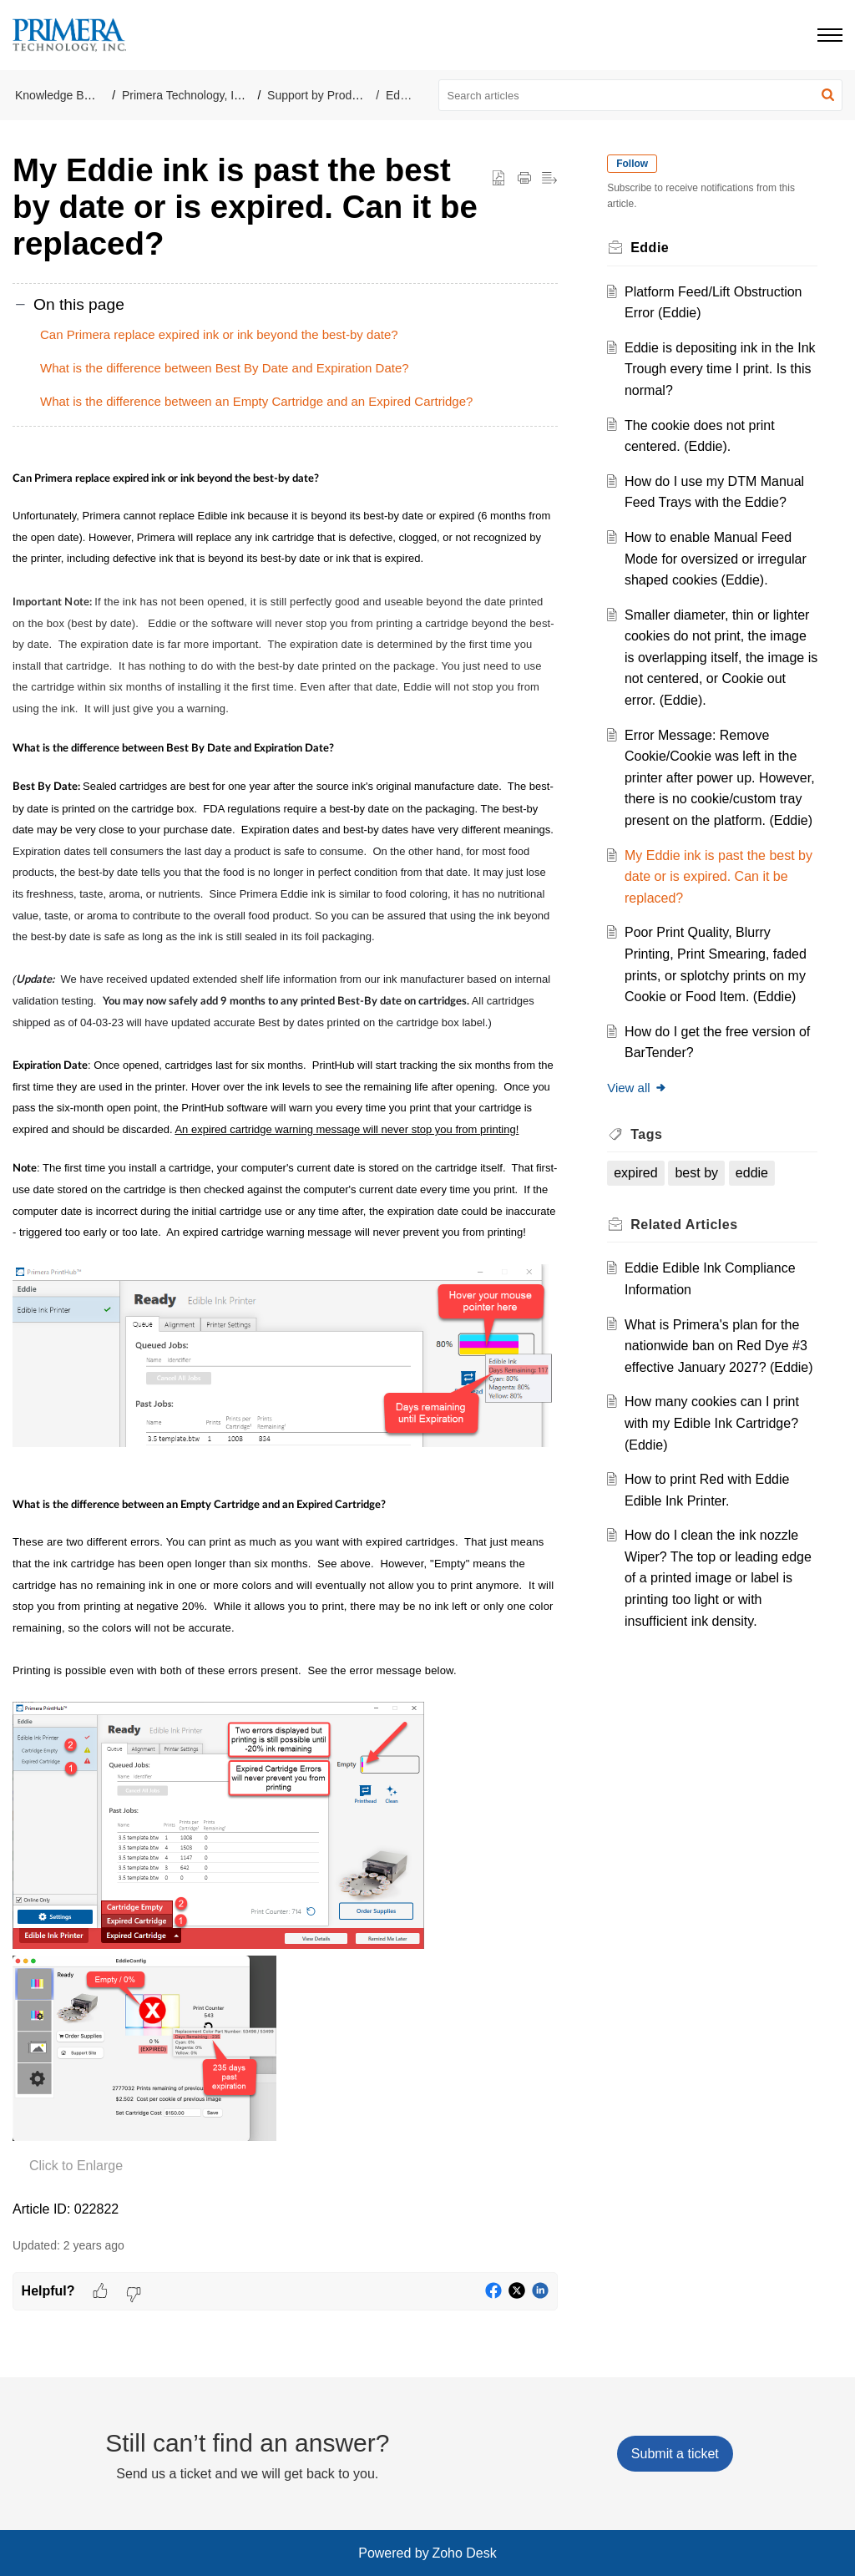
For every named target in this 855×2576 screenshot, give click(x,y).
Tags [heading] (650, 1155)
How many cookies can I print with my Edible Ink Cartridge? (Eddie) (715, 1466)
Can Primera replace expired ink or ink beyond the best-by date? (219, 334)
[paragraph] (285, 1342)
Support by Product (317, 95)
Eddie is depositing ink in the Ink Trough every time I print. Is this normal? (720, 369)
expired (639, 1194)
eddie (755, 1194)
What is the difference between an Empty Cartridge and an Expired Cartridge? (256, 401)
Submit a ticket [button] (675, 2454)
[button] (828, 95)
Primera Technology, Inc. (186, 95)
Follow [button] (636, 164)
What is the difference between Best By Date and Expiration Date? (224, 368)
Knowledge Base (59, 95)
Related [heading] (688, 1245)
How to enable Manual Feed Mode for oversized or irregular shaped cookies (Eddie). (719, 558)
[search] (640, 95)
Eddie (401, 95)
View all (640, 1109)
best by (700, 1194)
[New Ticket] (675, 2454)
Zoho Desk (464, 2553)
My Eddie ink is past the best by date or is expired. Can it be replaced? (718, 897)
